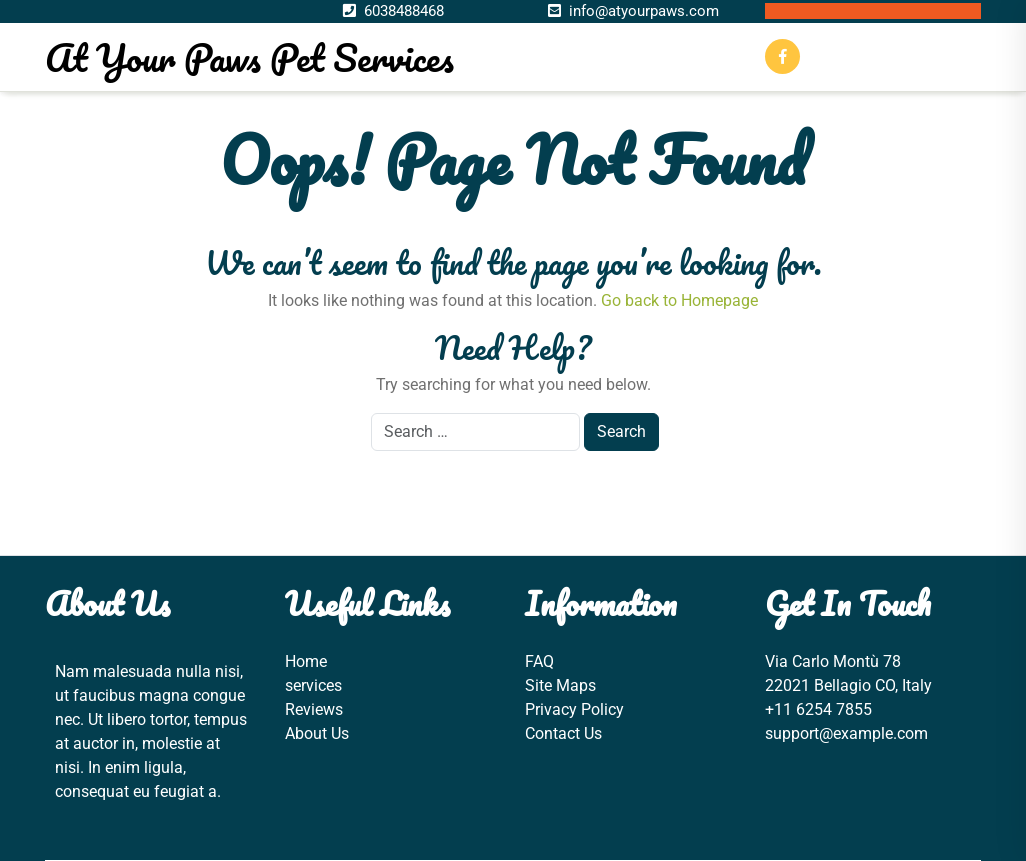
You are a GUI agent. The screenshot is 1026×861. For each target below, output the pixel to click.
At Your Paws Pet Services (249, 57)
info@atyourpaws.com (644, 11)
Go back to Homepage (679, 300)
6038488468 (404, 11)
